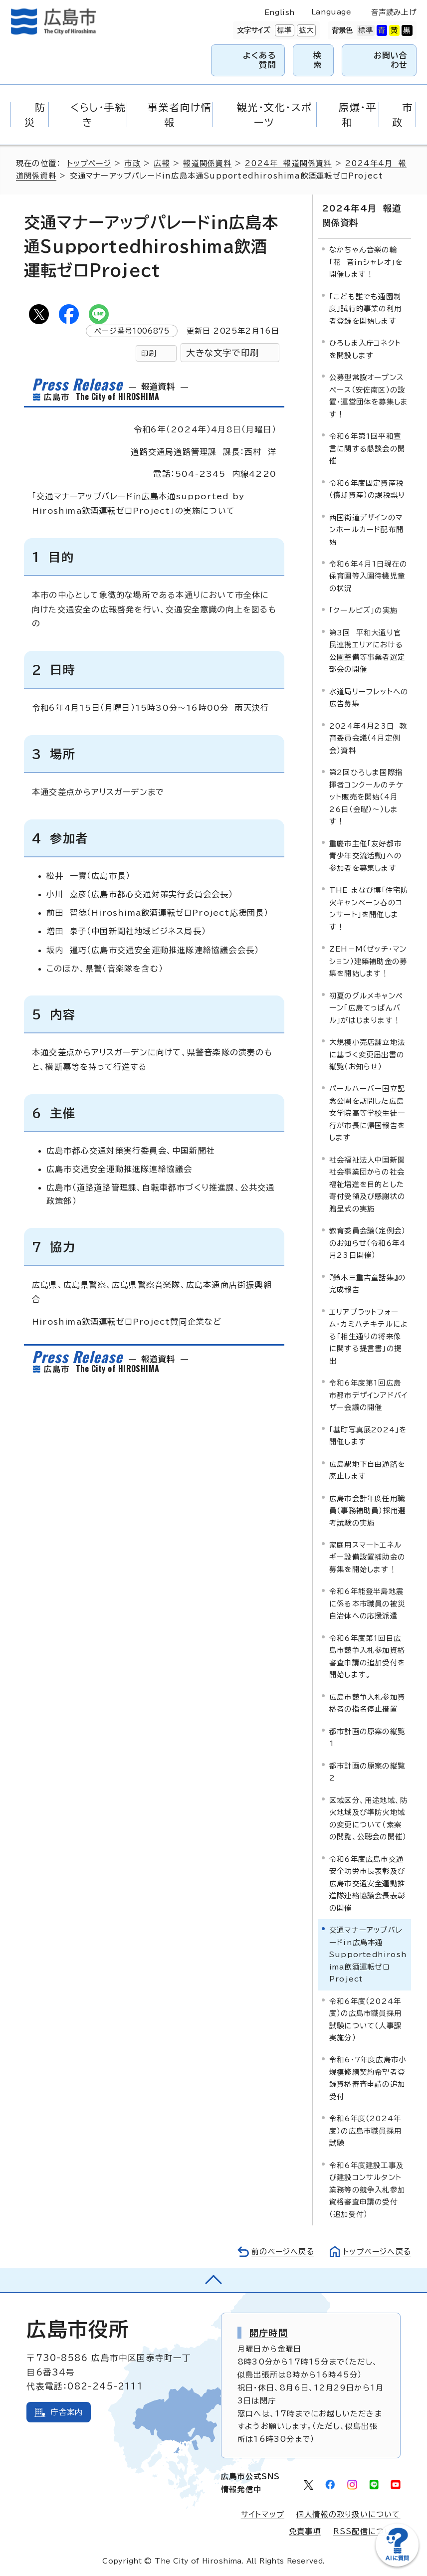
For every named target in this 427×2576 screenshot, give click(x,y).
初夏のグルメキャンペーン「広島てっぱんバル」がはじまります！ (366, 1007)
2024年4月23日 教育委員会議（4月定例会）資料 (368, 738)
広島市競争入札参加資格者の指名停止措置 (367, 1702)
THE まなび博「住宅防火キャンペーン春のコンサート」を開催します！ (368, 908)
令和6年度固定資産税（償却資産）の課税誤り (367, 488)
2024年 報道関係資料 (290, 163)
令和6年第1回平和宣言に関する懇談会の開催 (367, 448)
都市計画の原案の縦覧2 (367, 1771)
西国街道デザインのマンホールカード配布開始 (366, 529)
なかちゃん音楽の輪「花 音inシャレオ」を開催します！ (366, 261)
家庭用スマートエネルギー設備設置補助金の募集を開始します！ (367, 1557)
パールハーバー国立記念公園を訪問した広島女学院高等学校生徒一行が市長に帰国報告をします (367, 1112)
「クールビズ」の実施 (363, 609)
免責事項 (305, 2530)
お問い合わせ (391, 60)
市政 (134, 163)
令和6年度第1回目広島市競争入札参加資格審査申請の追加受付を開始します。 (367, 1656)
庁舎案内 (66, 2411)
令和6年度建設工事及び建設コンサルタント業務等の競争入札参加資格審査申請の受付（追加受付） (367, 2189)
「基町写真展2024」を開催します (368, 1434)
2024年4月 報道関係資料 (361, 214)
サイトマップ (262, 2513)
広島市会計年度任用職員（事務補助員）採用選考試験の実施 (367, 1510)
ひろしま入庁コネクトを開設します (365, 348)
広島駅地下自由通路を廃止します (367, 1469)
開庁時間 (268, 2332)
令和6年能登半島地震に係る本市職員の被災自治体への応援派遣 (367, 1603)
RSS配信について (367, 2530)
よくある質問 (259, 60)
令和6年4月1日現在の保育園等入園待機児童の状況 (368, 576)
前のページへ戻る (280, 2251)
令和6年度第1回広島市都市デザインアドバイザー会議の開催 (368, 1394)
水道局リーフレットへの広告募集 (368, 697)
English (279, 12)
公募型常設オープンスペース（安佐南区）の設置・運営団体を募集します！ (368, 395)
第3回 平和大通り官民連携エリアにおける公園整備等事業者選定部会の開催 (367, 650)
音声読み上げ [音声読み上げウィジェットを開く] (393, 12)
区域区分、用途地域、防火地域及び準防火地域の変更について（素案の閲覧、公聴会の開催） (368, 1817)
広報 (163, 163)
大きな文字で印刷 (222, 353)
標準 (283, 30)
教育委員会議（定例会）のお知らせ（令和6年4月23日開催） (367, 1242)
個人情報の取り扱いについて (348, 2513)
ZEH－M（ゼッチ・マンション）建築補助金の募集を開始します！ (368, 961)
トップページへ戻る (376, 2251)
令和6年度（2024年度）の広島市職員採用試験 (365, 2130)
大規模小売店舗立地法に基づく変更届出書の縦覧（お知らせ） (367, 1054)
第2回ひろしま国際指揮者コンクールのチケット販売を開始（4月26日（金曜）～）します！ (366, 796)
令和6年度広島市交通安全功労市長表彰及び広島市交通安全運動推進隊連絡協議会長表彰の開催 (367, 1882)
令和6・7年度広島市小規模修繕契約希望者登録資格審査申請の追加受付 (367, 2077)
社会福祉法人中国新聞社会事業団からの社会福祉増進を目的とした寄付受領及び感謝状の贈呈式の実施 (367, 1184)
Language (331, 11)
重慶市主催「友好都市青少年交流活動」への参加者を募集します (365, 855)
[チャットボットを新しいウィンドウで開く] (397, 2564)
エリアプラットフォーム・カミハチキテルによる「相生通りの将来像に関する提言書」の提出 (368, 1335)
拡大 (305, 30)
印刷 (148, 353)
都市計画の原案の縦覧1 (367, 1737)
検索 (317, 60)
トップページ (90, 163)
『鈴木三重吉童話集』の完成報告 (367, 1282)
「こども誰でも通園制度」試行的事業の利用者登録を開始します (365, 308)
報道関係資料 (209, 163)
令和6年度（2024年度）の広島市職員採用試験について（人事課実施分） (365, 2018)
